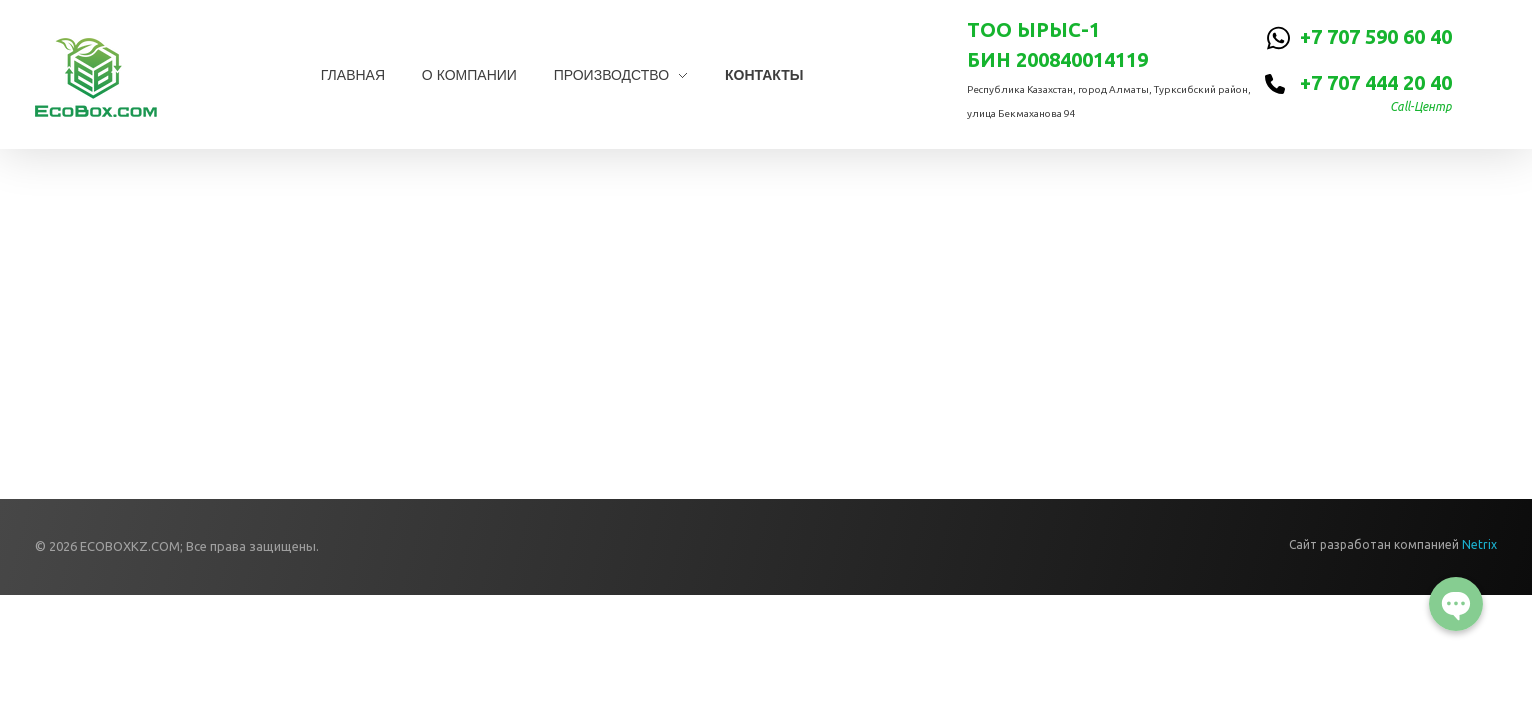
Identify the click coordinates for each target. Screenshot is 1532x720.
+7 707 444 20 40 (1376, 82)
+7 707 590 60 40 (1376, 36)
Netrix (1479, 544)
